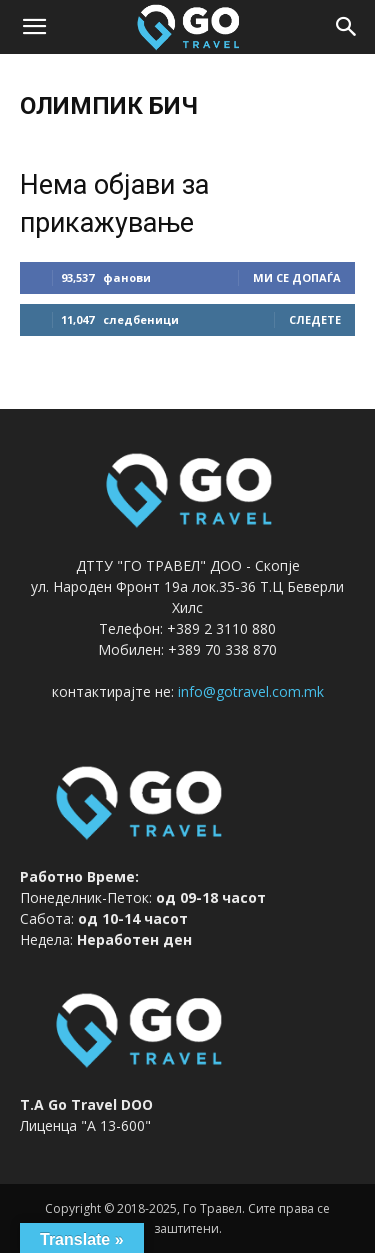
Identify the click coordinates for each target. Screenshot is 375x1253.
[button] (34, 27)
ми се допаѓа (297, 277)
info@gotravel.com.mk (251, 691)
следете (315, 319)
